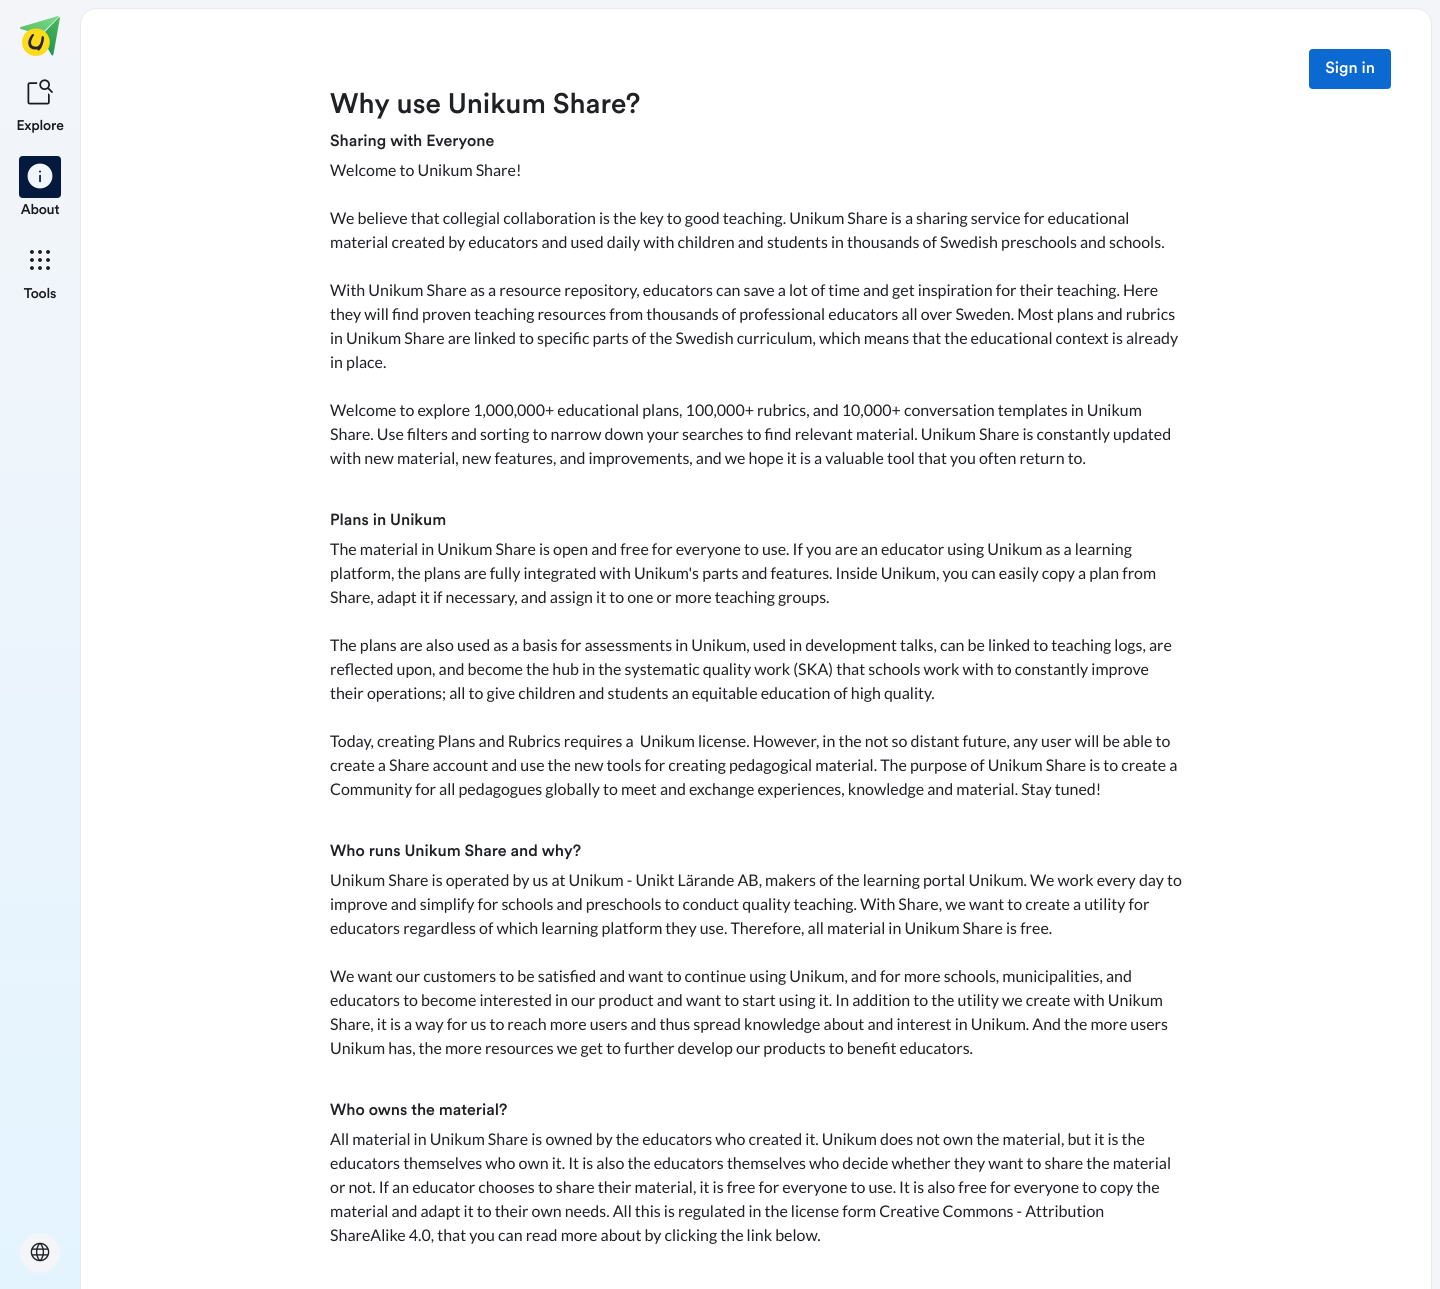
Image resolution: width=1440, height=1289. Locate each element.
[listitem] (39, 104)
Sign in (1350, 69)
